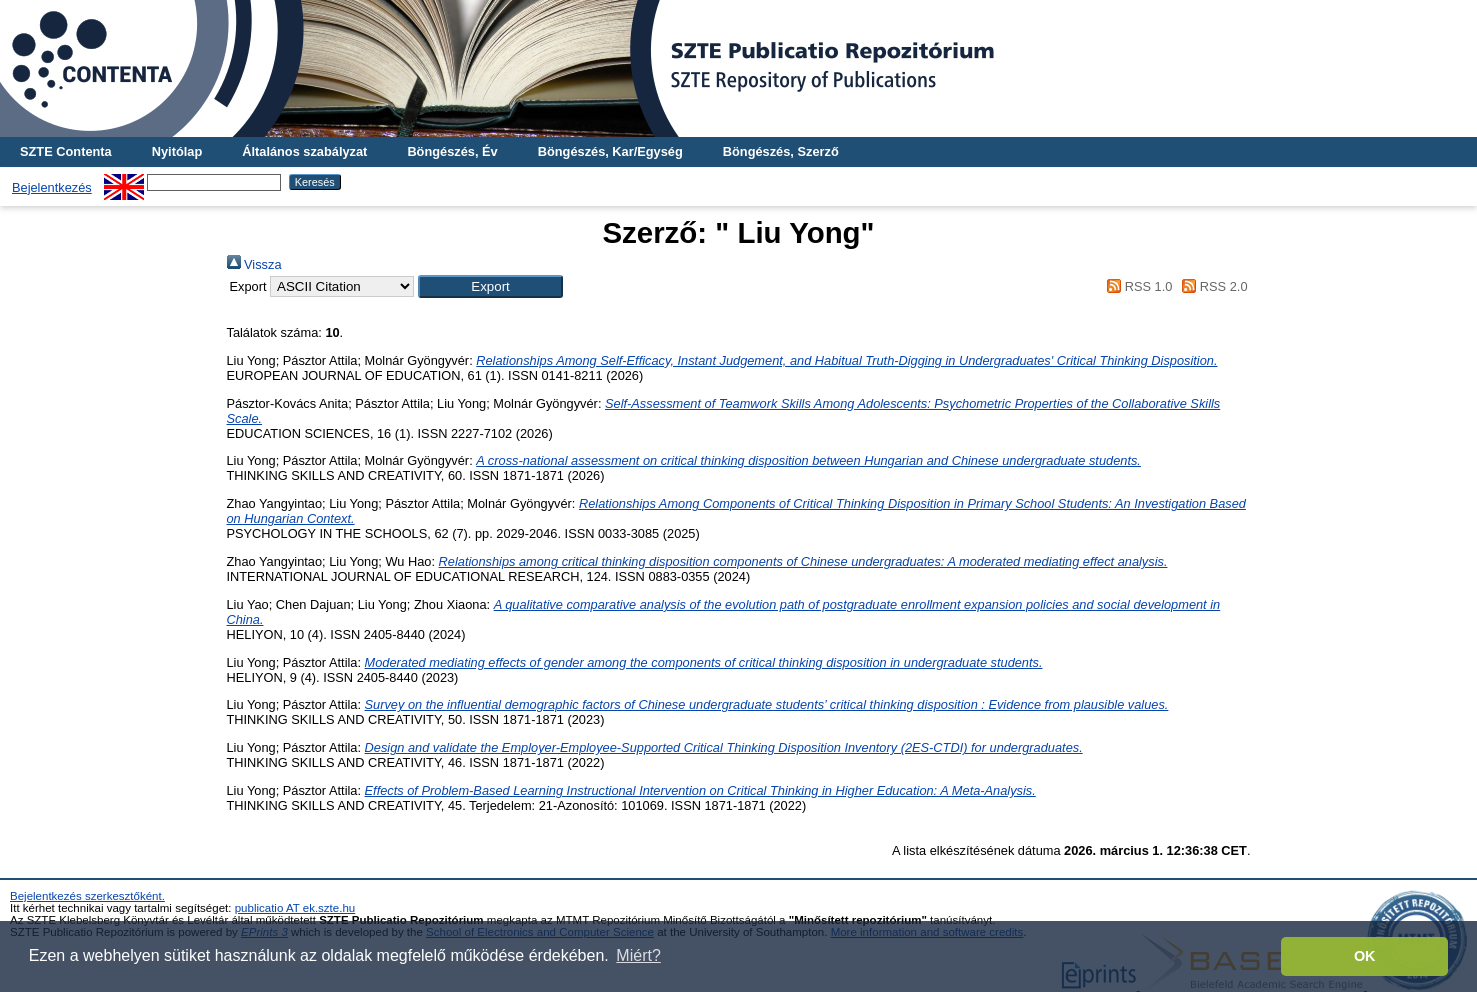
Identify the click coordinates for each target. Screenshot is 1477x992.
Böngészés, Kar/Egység (610, 151)
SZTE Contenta (66, 151)
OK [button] (1365, 956)
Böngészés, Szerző (781, 151)
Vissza (254, 264)
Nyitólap (177, 151)
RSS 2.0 (1212, 286)
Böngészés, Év (452, 151)
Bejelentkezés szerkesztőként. (87, 896)
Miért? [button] (638, 955)
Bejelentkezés (52, 187)
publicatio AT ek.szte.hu (295, 908)
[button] (490, 286)
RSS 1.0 (1137, 286)
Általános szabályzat (304, 151)
